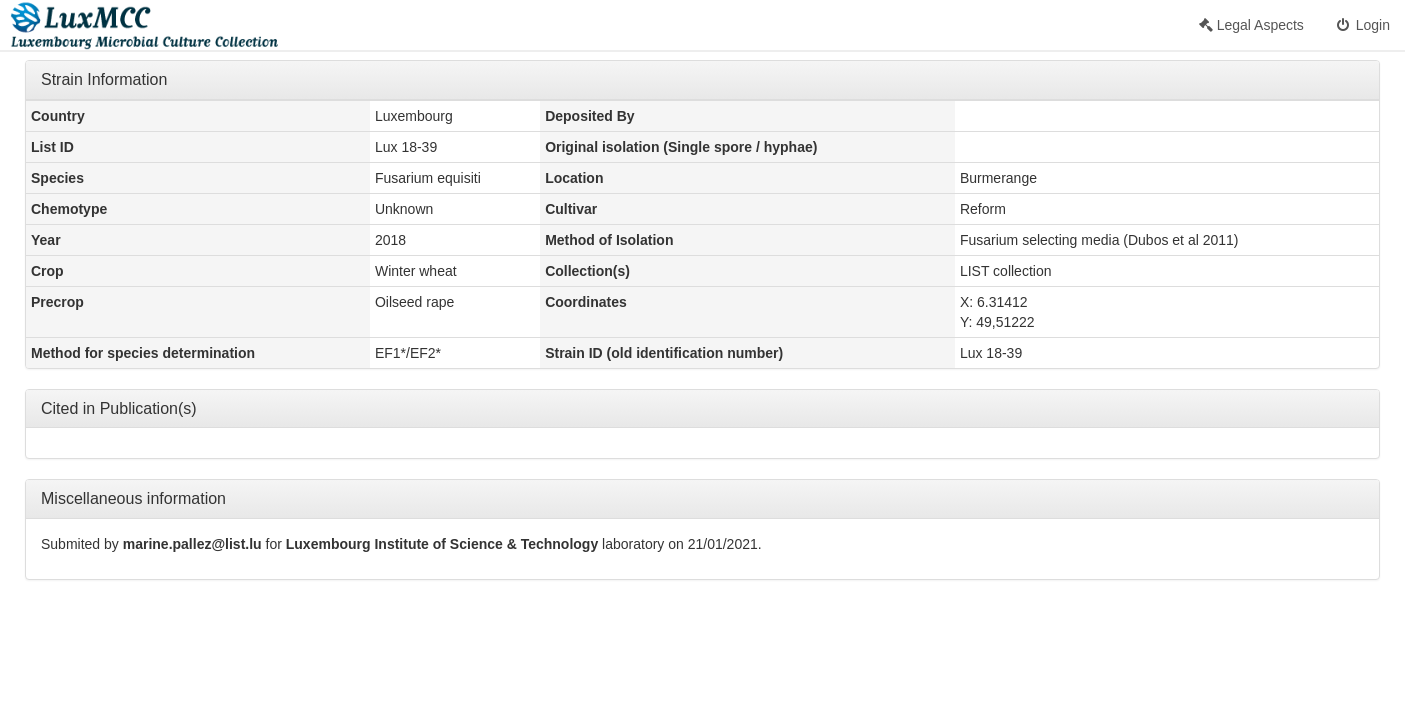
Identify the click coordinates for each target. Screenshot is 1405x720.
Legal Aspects (1251, 25)
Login (1362, 25)
